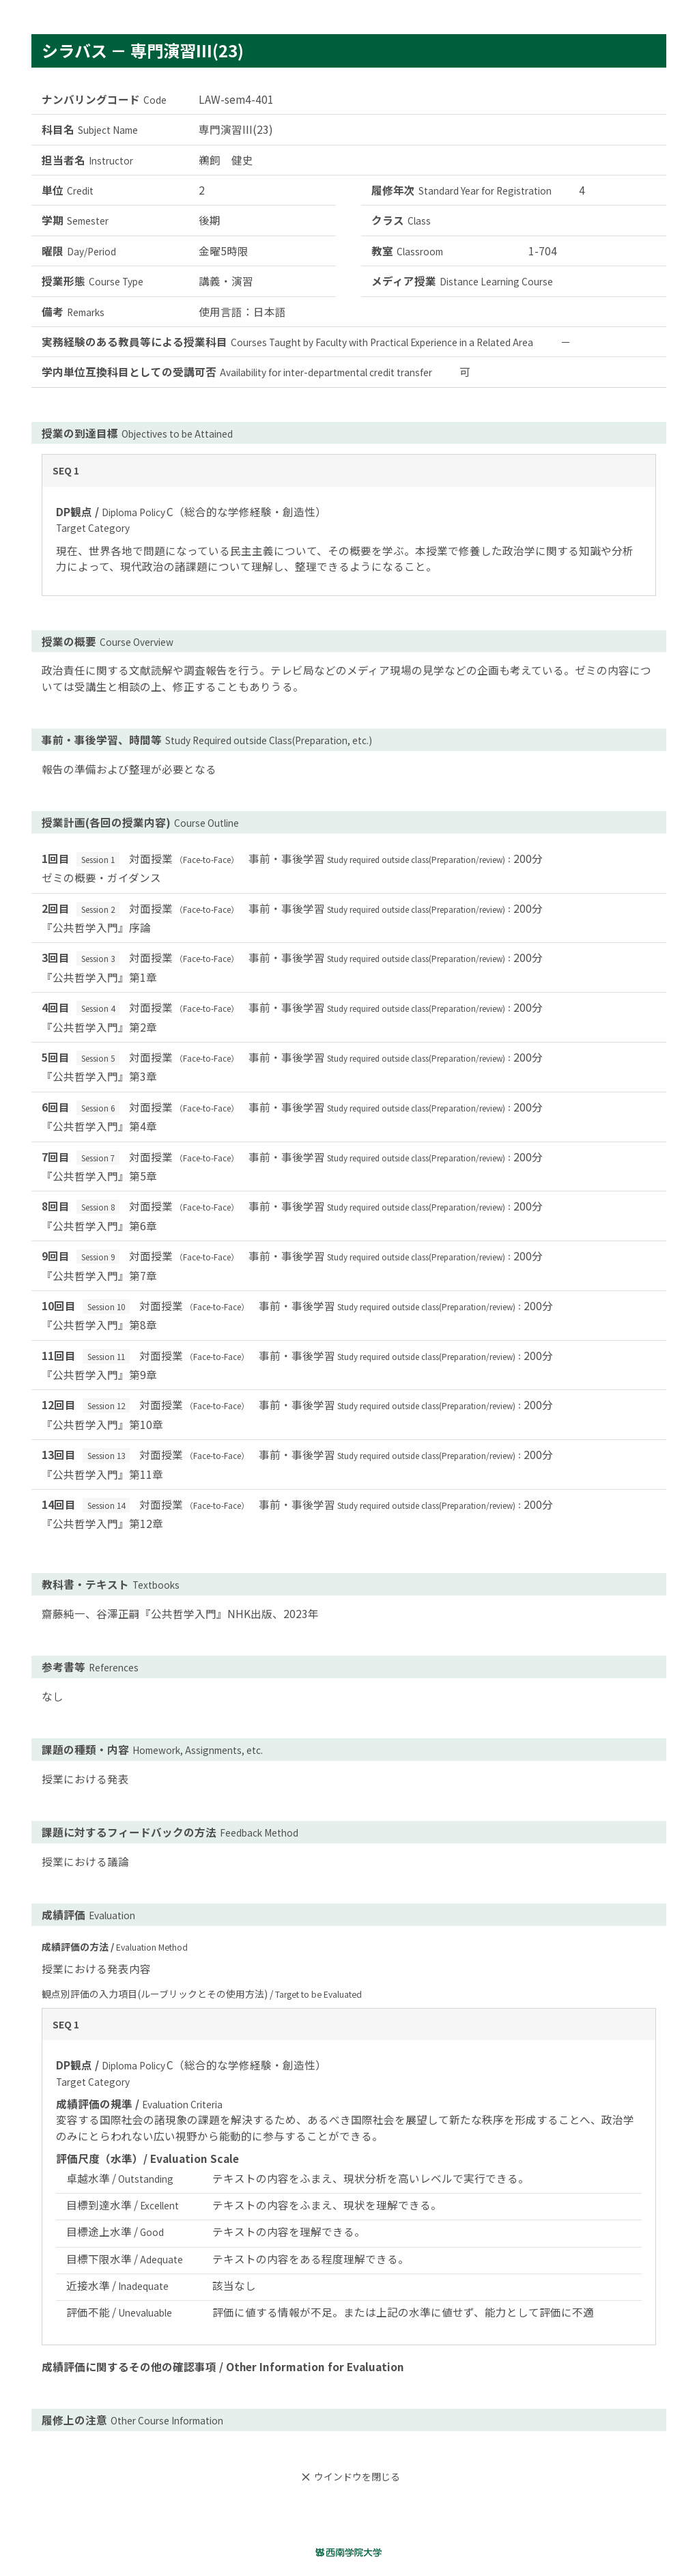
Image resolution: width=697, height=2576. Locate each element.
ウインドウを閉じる (349, 2477)
